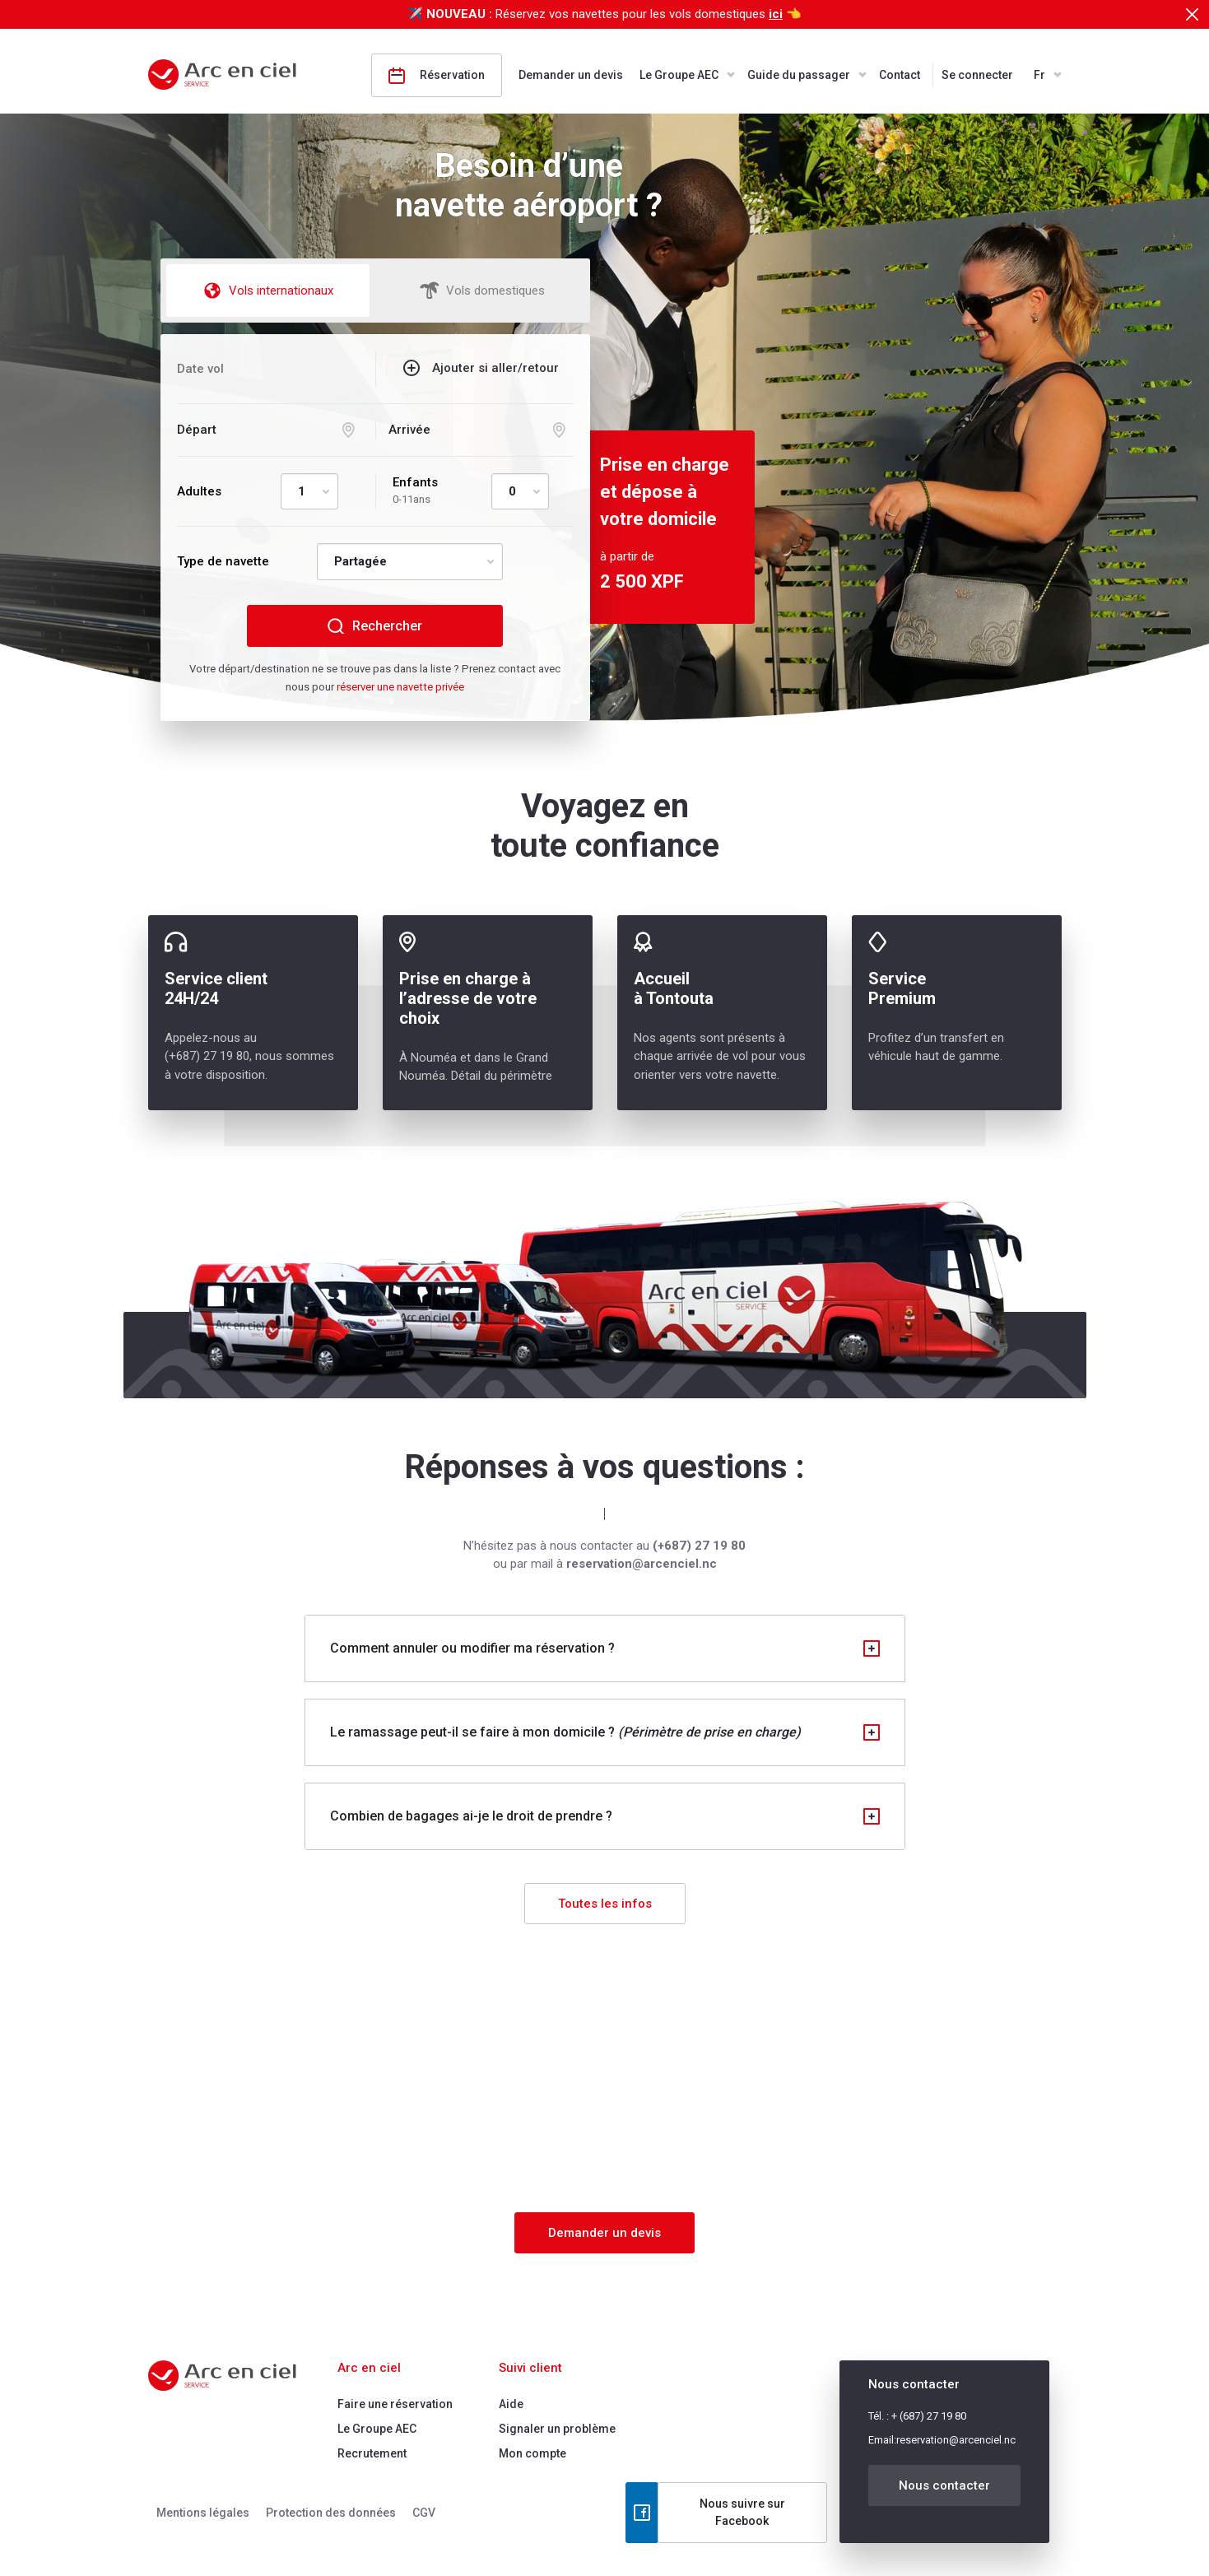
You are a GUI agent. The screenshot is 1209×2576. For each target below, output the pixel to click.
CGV (423, 2512)
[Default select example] (309, 491)
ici (776, 14)
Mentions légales (202, 2512)
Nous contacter (944, 2485)
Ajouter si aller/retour (495, 367)
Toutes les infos (605, 1903)
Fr (1039, 74)
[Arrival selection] (481, 430)
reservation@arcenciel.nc (956, 2440)
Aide (511, 2404)
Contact (899, 74)
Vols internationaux (267, 290)
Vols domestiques (482, 290)
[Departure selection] (270, 430)
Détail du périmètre (501, 1075)
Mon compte (532, 2453)
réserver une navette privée (400, 687)
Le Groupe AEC (678, 74)
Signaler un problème (557, 2428)
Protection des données (331, 2512)
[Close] (1191, 14)
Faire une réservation (395, 2404)
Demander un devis (570, 74)
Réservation (436, 75)
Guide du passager (798, 74)
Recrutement (372, 2453)
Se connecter (977, 74)
